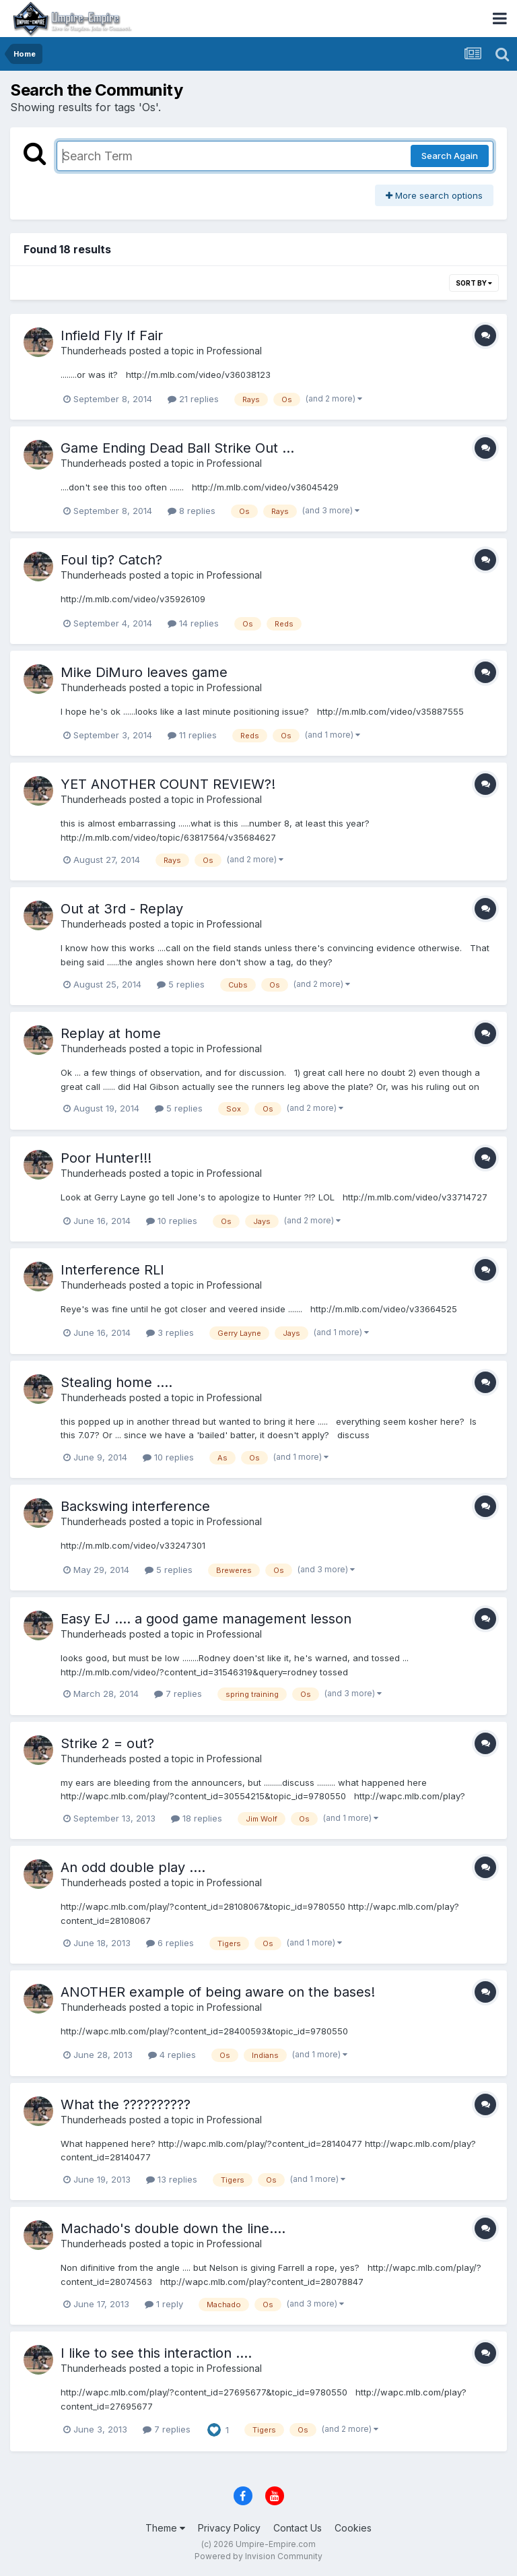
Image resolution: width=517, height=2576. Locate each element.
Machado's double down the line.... (173, 2228)
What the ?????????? (126, 2104)
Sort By (474, 283)
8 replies (191, 510)
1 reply (164, 2303)
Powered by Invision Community (258, 2556)
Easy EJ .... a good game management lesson (206, 1619)
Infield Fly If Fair (112, 335)
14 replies (193, 623)
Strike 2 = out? (107, 1743)
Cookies (353, 2528)
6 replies (170, 1942)
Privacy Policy (229, 2528)
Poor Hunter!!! (106, 1158)
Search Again (449, 155)
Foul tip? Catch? (111, 560)
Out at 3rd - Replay (122, 909)
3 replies (170, 1332)
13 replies (171, 2179)
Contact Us (297, 2528)
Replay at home (111, 1033)
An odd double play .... (133, 1867)
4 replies (172, 2054)
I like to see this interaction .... (156, 2353)
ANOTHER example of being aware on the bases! (218, 1992)
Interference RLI (112, 1270)
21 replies (193, 398)
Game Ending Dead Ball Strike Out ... (177, 448)
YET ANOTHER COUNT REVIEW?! (168, 784)
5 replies (181, 984)
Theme (165, 2528)
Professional (234, 350)
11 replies (192, 735)
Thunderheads (94, 350)
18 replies (196, 1818)
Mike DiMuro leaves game (144, 672)
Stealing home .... (116, 1382)
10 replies (171, 1220)
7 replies (178, 1693)
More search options (434, 195)
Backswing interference (135, 1506)
